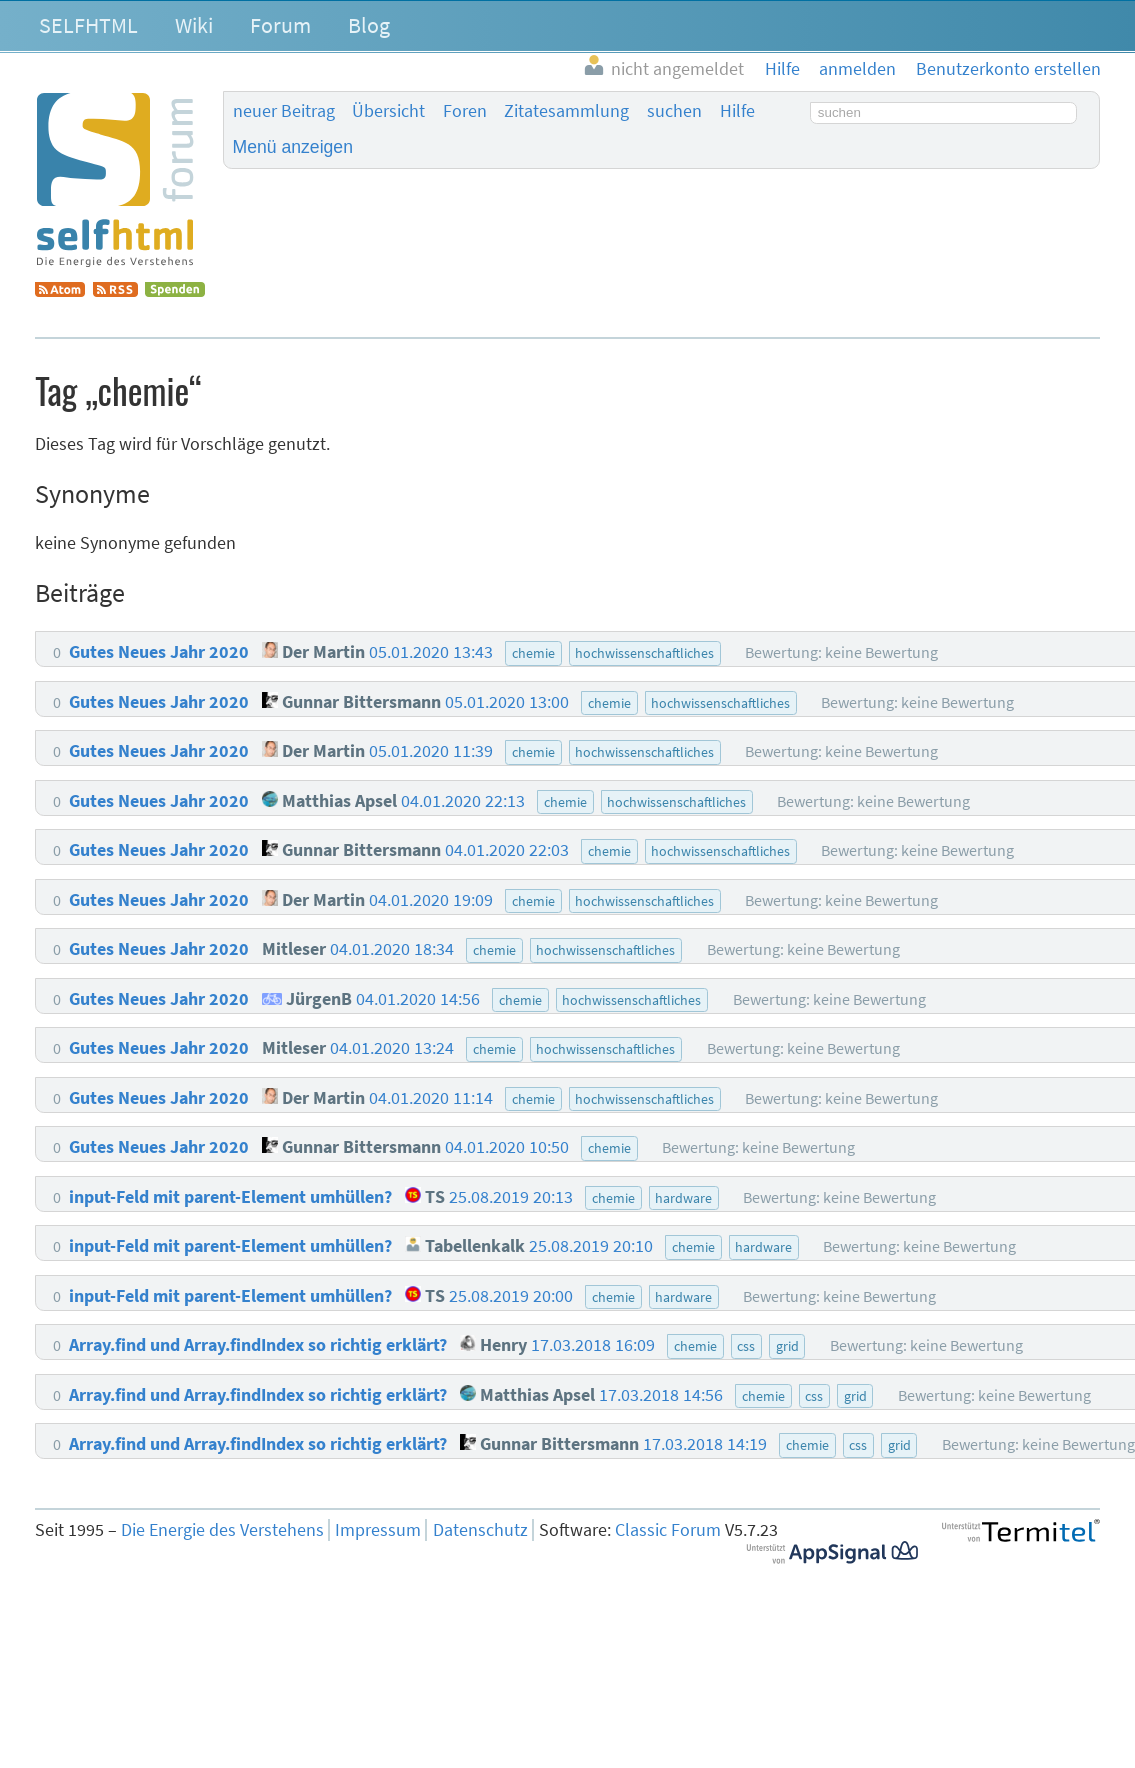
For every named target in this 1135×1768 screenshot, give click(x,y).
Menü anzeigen (293, 147)
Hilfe (737, 111)
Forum (280, 25)
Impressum (378, 1530)
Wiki (194, 25)
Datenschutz (480, 1530)
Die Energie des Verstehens (222, 1530)
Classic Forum (668, 1530)
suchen (674, 111)
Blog (369, 25)
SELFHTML (88, 25)
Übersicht (388, 111)
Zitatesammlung (566, 111)
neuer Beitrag (284, 111)
